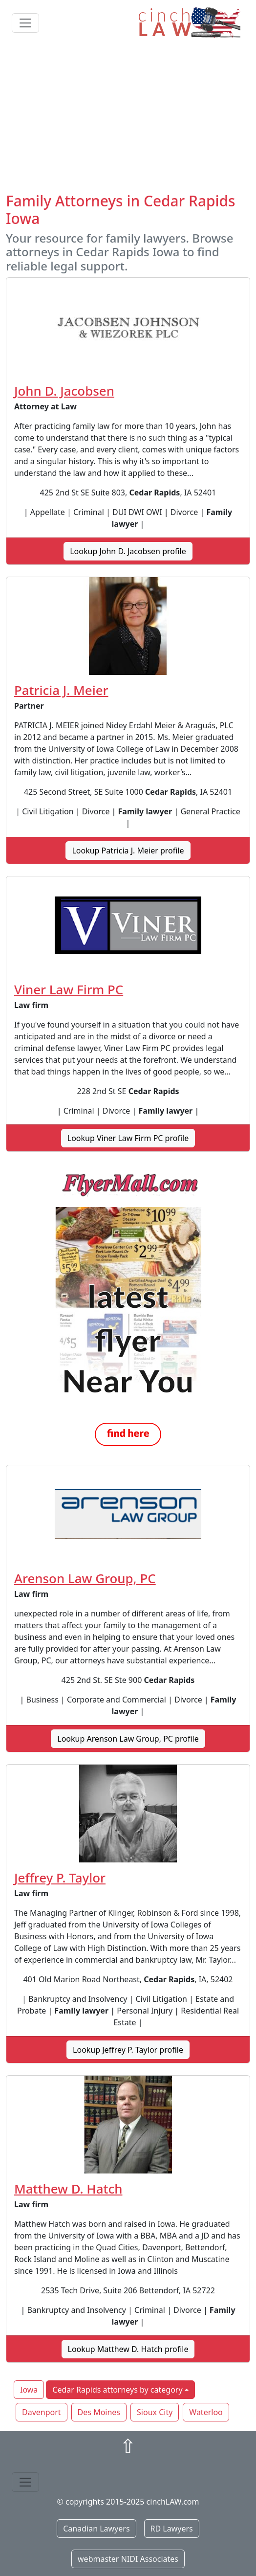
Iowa (29, 2389)
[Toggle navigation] (25, 23)
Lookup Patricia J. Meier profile (128, 850)
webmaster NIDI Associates (128, 2559)
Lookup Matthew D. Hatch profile (128, 2349)
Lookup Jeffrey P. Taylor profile (128, 2049)
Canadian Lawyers (96, 2528)
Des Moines (99, 2412)
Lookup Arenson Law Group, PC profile (127, 1738)
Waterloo (205, 2412)
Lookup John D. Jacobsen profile (128, 551)
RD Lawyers (171, 2528)
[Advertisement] (128, 118)
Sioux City (154, 2412)
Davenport (41, 2412)
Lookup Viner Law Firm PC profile (128, 1138)
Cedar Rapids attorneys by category (117, 2389)
